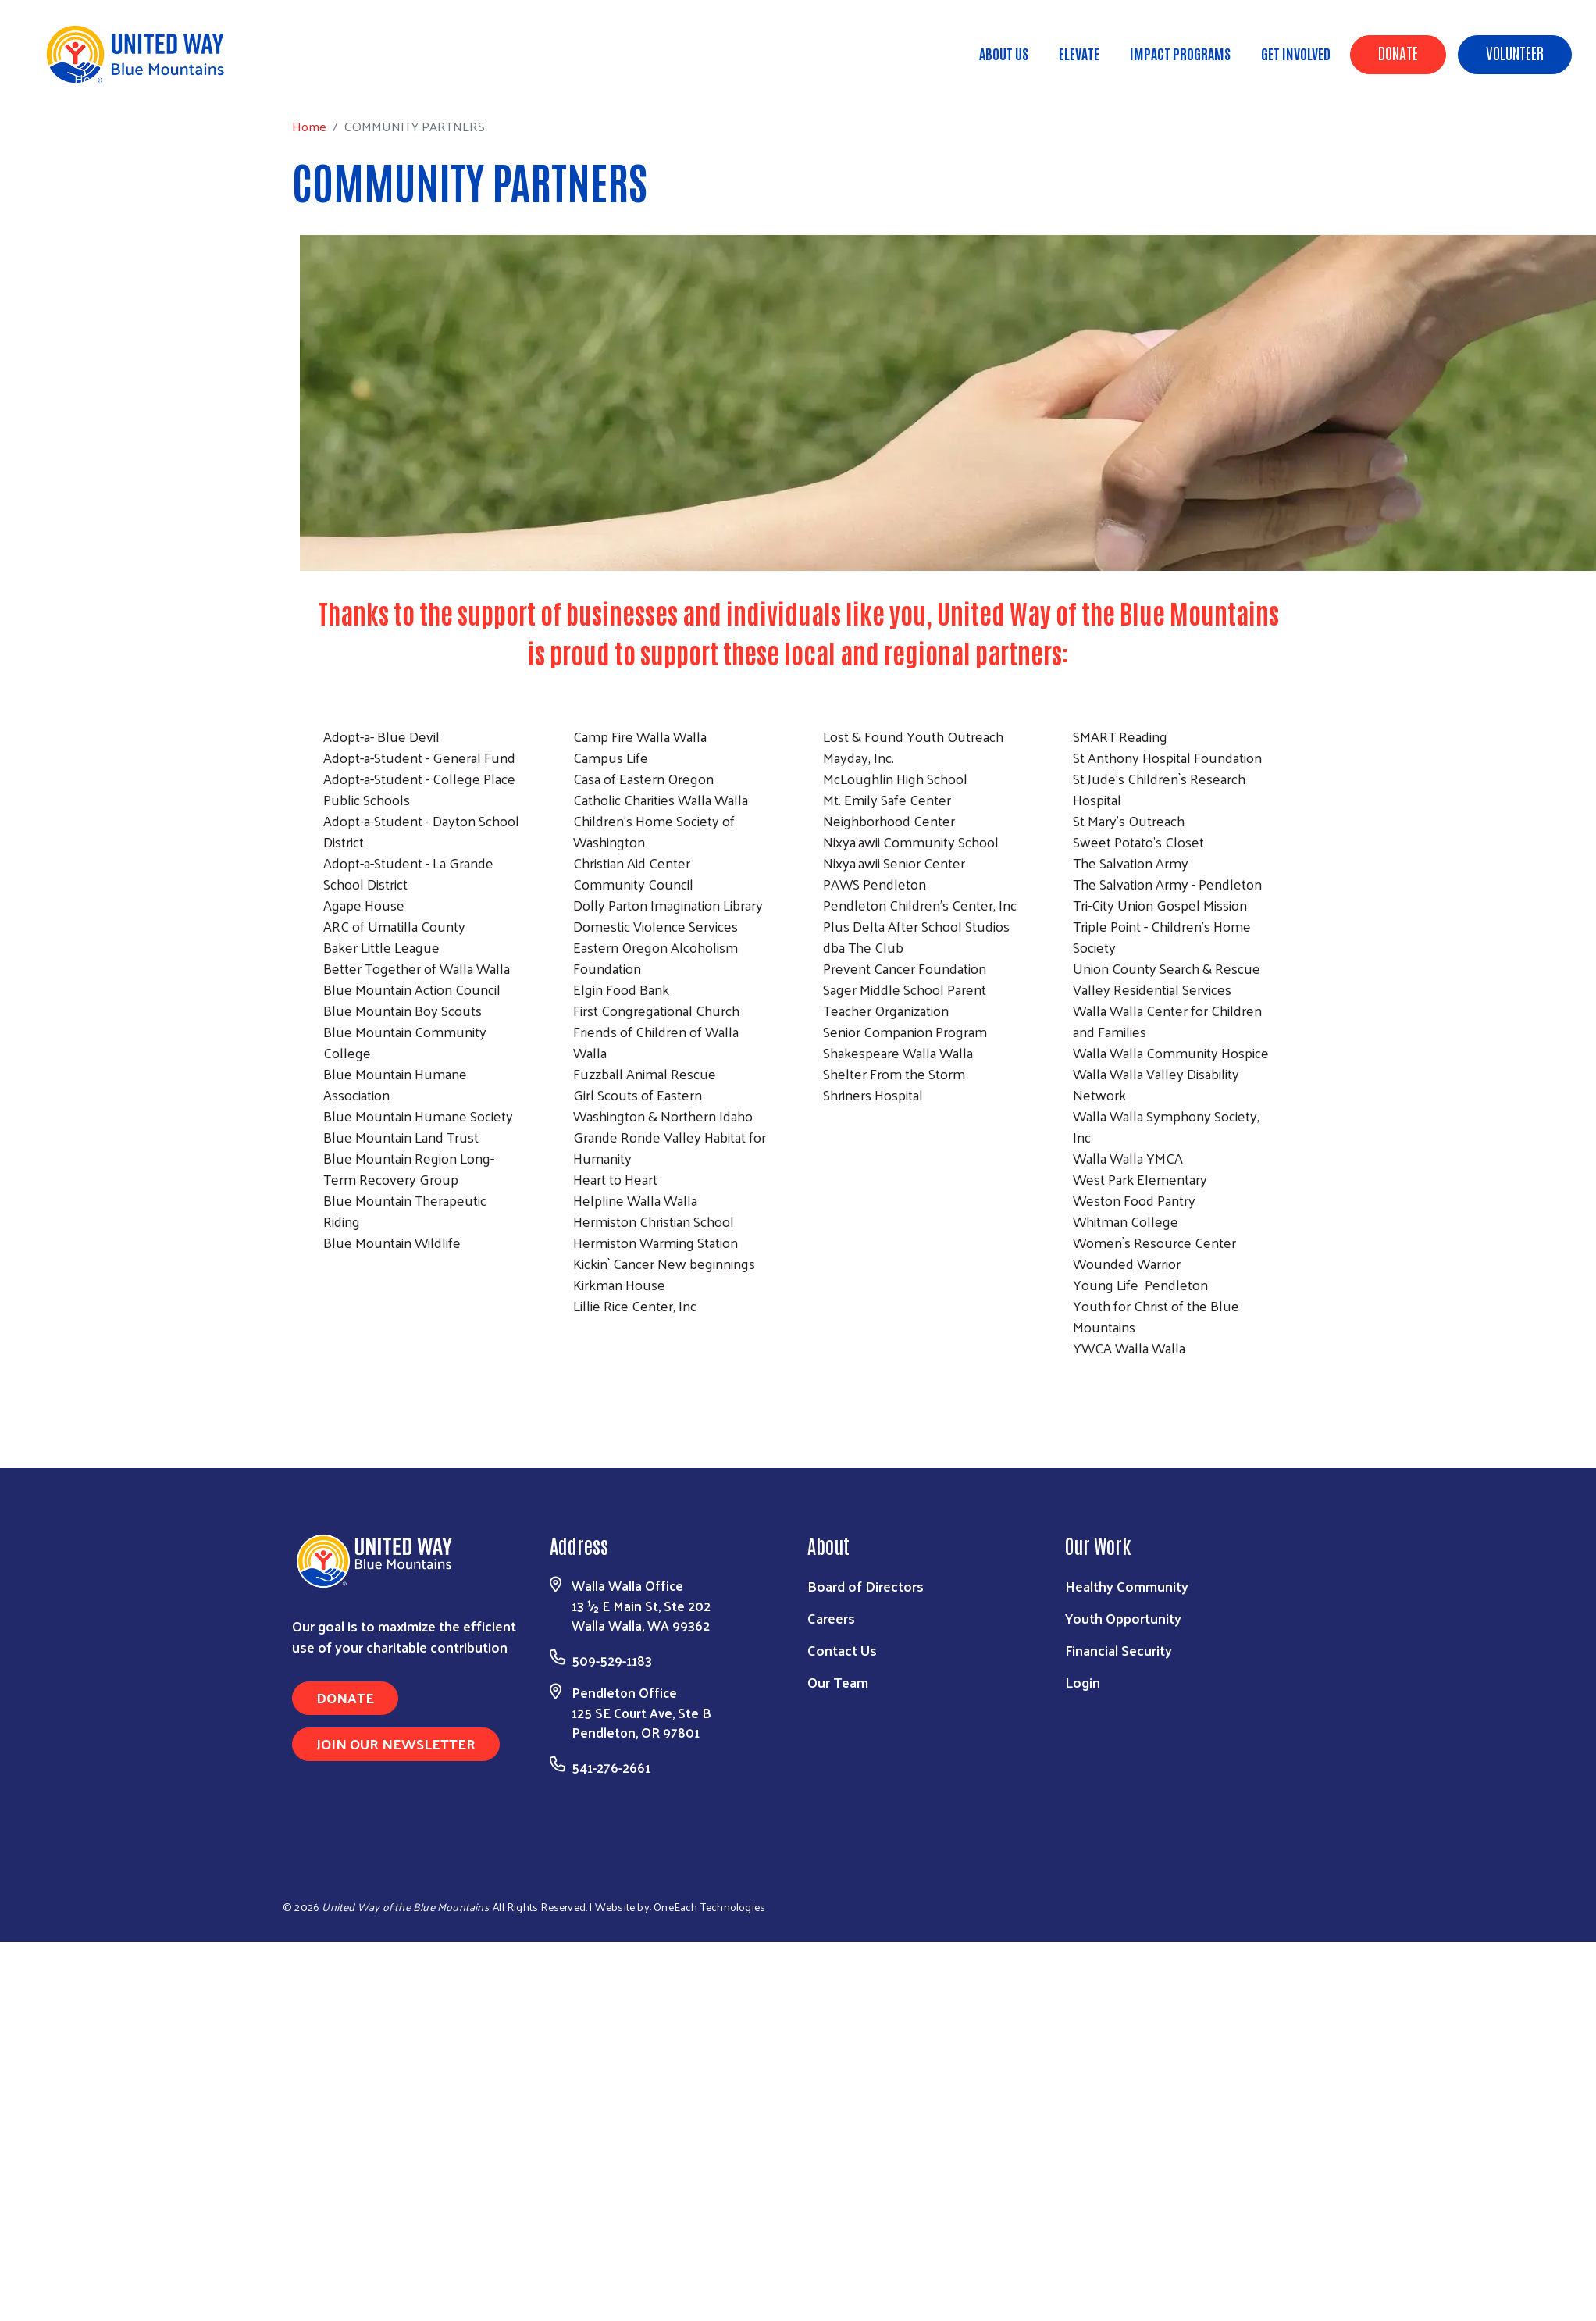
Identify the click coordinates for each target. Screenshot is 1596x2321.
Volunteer (1515, 52)
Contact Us (842, 1650)
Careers (831, 1618)
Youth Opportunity (1123, 1618)
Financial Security (1118, 1650)
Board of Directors (865, 1586)
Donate (1398, 52)
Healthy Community (1126, 1586)
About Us (1003, 53)
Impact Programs (1180, 53)
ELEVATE (1079, 53)
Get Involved (1296, 53)
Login (1082, 1682)
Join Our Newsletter (396, 1743)
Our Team (837, 1682)
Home (91, 78)
